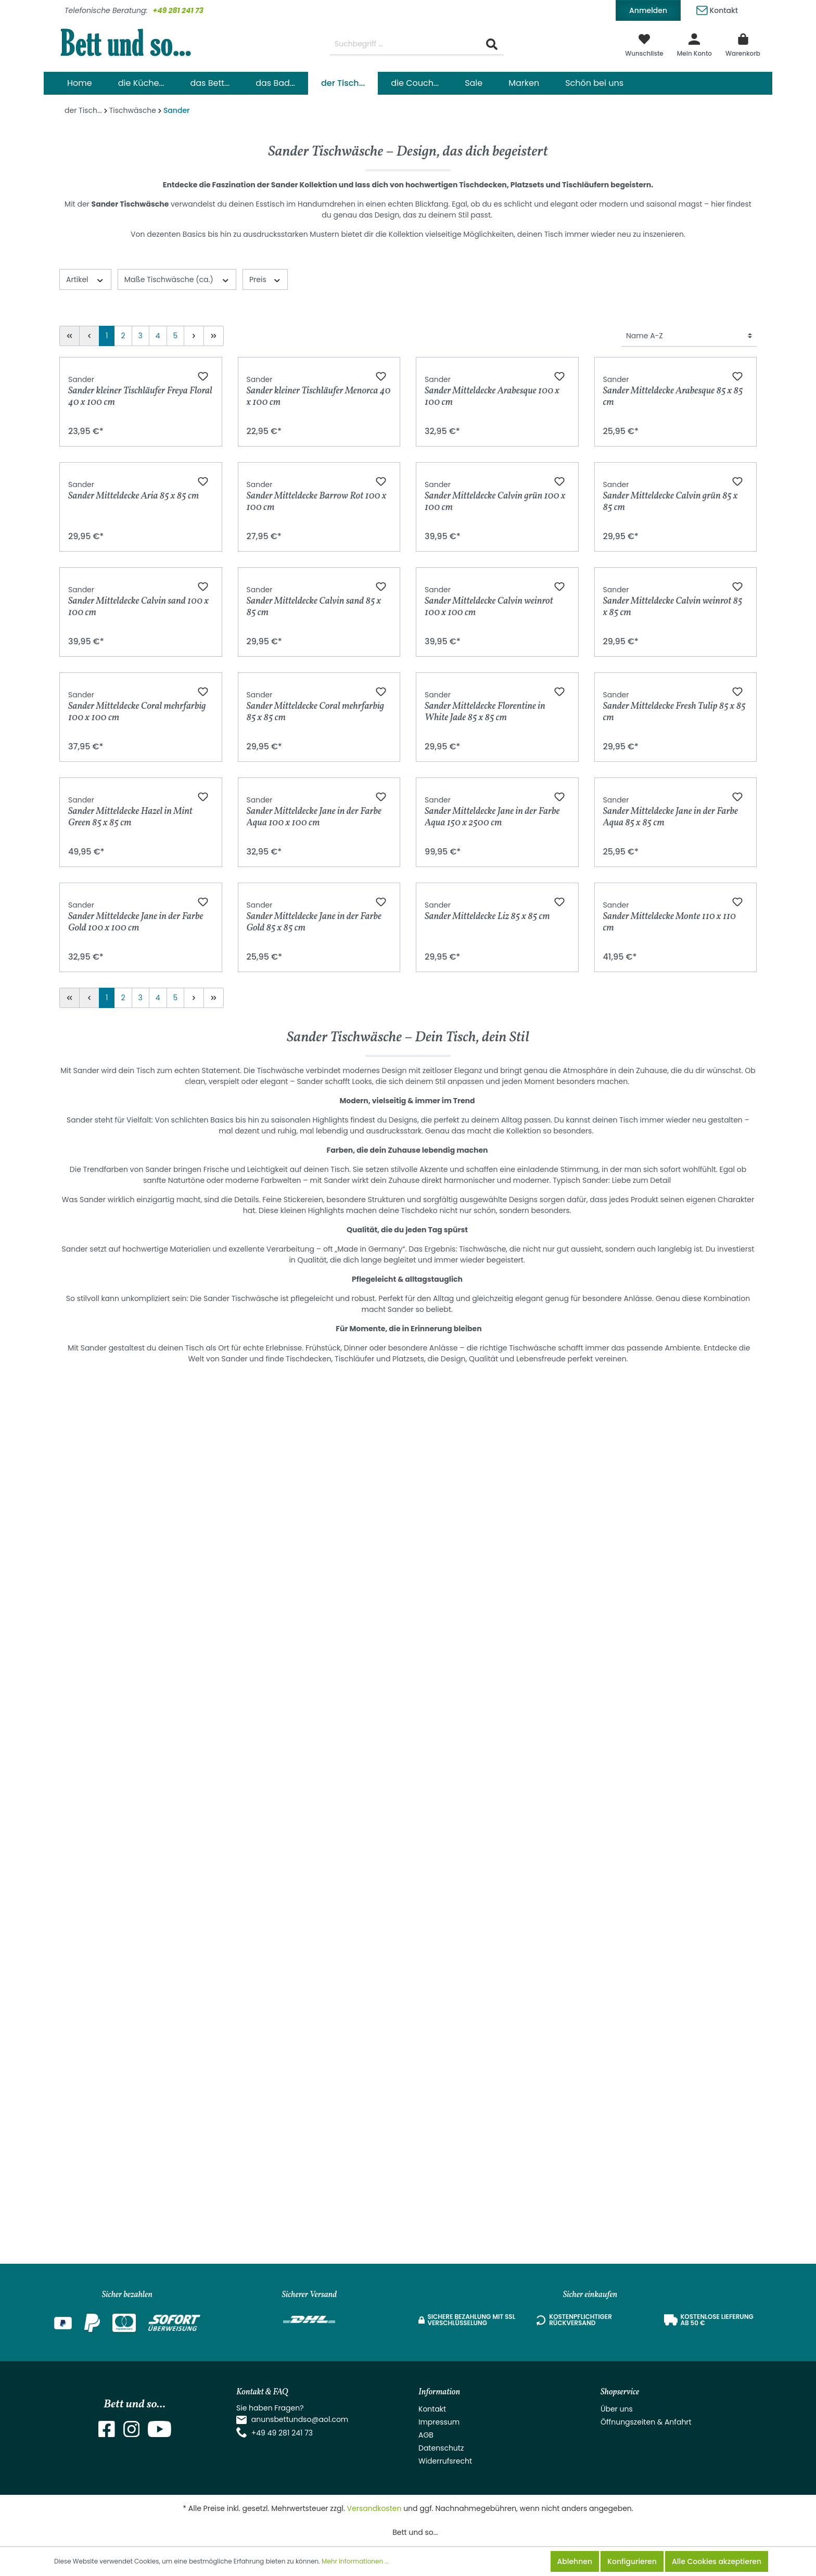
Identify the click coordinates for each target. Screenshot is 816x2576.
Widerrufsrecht (445, 2461)
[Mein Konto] (694, 44)
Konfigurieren (632, 2561)
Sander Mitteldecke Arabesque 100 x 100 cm (492, 536)
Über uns (617, 2409)
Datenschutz (441, 2448)
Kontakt (717, 9)
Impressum (439, 2422)
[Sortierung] (689, 336)
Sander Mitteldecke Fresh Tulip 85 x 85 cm (674, 1286)
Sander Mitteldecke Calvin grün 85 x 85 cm (670, 786)
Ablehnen (574, 2561)
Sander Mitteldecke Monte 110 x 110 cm (669, 1786)
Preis (265, 279)
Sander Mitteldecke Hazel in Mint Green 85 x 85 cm (130, 1536)
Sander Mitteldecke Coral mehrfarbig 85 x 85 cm (316, 1286)
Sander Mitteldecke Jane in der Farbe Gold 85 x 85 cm (314, 1786)
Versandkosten (374, 2508)
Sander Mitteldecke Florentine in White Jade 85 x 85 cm (485, 1286)
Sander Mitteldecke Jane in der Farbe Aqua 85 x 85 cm (670, 1536)
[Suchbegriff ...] (405, 44)
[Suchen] (492, 44)
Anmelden (648, 10)
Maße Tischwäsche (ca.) (177, 279)
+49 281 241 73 (177, 10)
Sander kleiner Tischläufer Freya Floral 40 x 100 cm (140, 536)
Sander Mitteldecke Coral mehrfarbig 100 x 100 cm (137, 1286)
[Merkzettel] (644, 44)
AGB (426, 2435)
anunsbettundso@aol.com (300, 2419)
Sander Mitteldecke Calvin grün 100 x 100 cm (495, 786)
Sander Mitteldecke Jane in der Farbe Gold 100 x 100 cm (135, 1786)
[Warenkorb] (743, 44)
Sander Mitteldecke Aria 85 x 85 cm (133, 781)
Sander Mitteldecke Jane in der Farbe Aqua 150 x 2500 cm (492, 1536)
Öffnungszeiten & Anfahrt (646, 2422)
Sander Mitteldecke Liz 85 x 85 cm (487, 1781)
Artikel (85, 279)
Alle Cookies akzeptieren (716, 2561)
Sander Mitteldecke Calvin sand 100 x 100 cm (138, 1036)
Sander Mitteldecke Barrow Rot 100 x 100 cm (317, 786)
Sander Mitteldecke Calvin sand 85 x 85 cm (314, 1036)
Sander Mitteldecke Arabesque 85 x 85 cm (673, 536)
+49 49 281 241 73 (282, 2433)
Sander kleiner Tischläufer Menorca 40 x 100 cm (319, 536)
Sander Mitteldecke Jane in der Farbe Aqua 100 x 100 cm (314, 1536)
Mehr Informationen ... (355, 2561)
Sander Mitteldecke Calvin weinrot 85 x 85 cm (673, 1036)
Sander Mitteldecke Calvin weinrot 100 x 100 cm (489, 1036)
